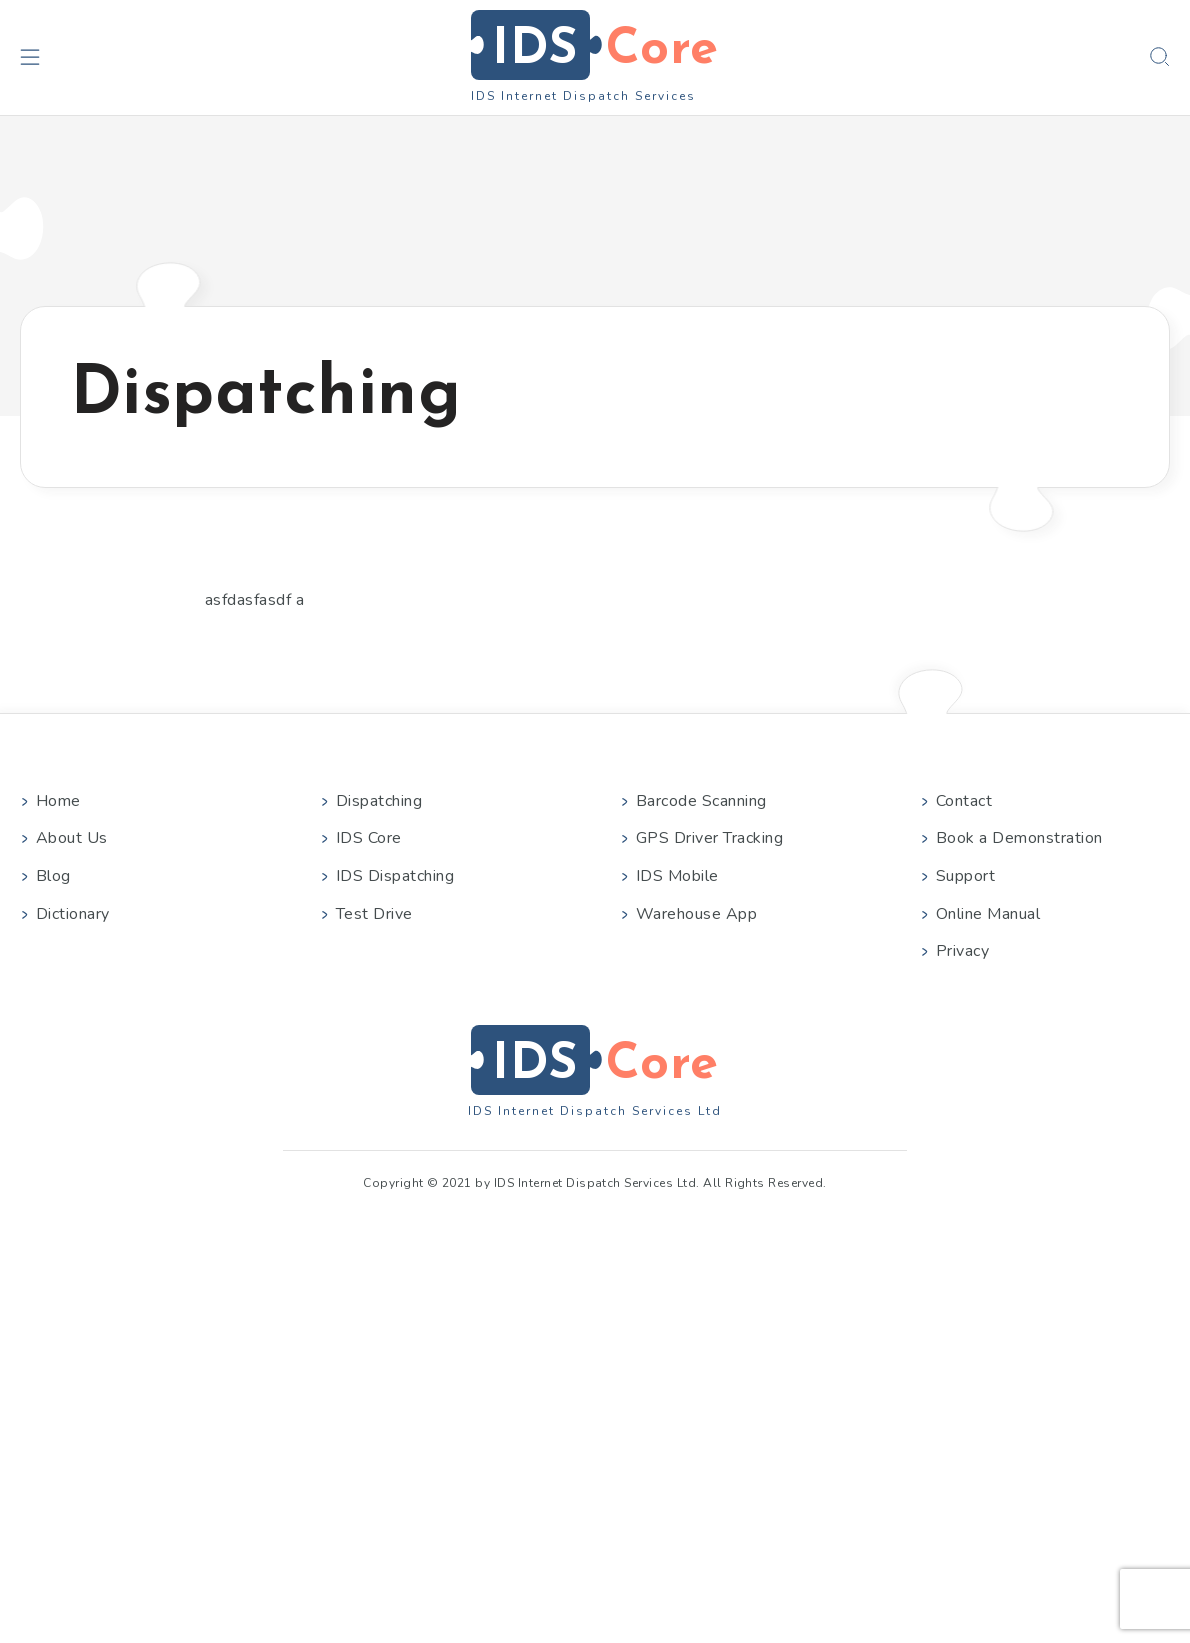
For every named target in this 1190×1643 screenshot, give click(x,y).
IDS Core (369, 838)
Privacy (962, 951)
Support (965, 876)
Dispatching (379, 801)
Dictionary (73, 914)
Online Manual (988, 914)
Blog (53, 876)
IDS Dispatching (395, 876)
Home (58, 801)
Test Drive (374, 914)
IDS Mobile (677, 876)
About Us (72, 838)
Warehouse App (696, 914)
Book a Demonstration (1019, 838)
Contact (964, 801)
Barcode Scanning (701, 801)
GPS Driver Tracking (709, 838)
